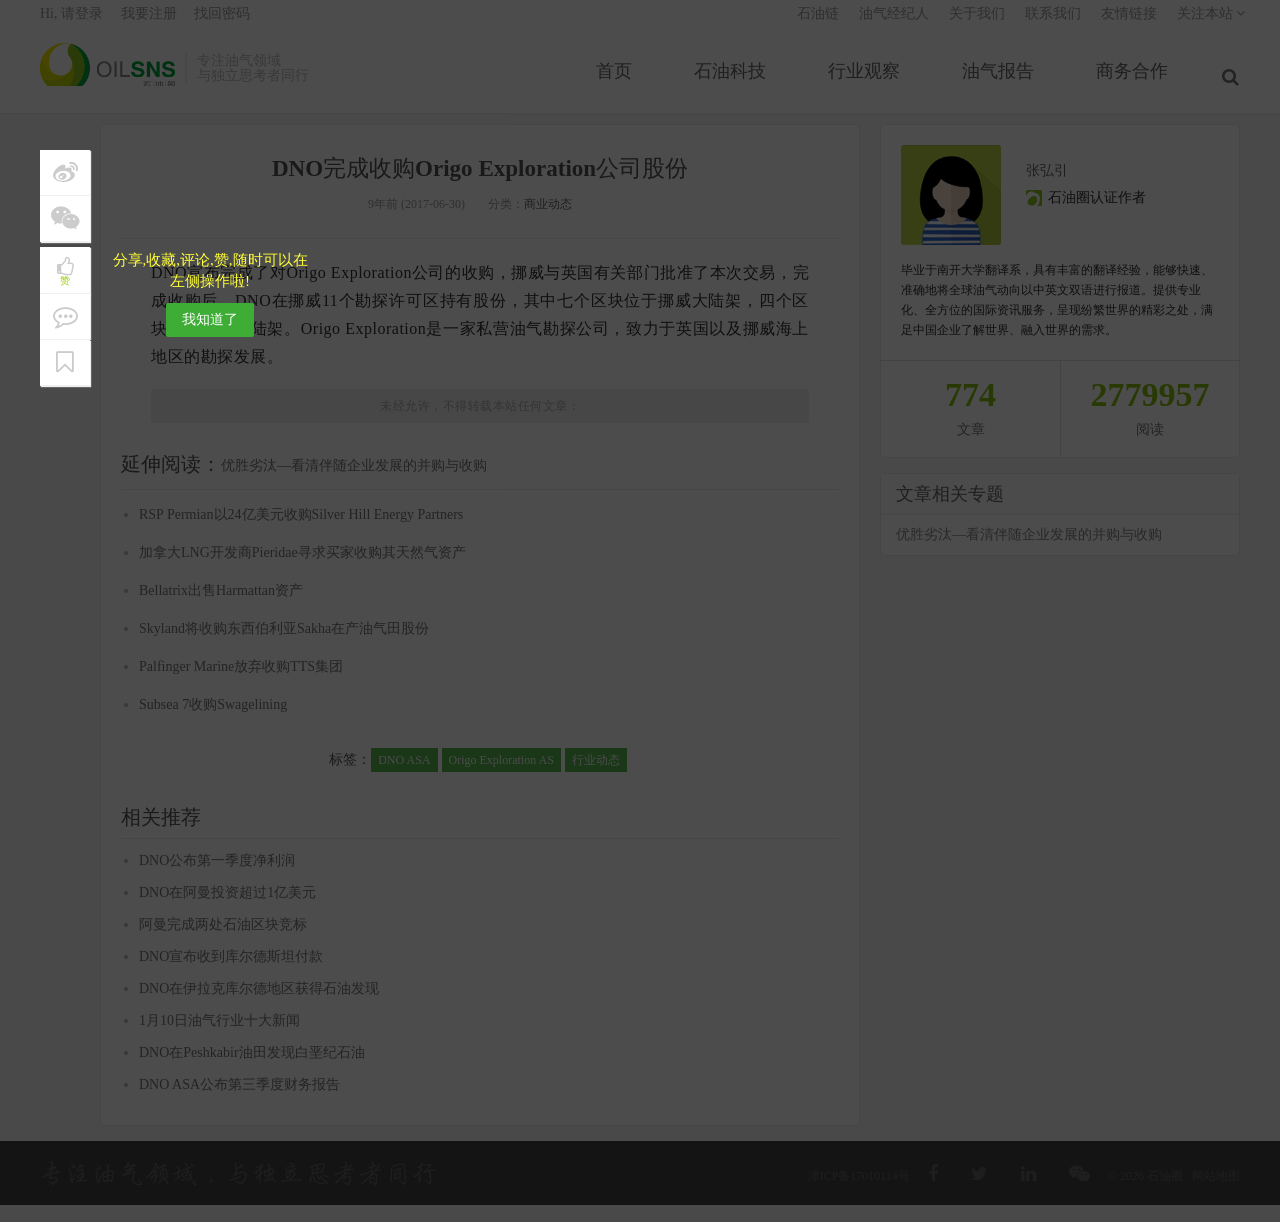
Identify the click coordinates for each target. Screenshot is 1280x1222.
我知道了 (210, 319)
